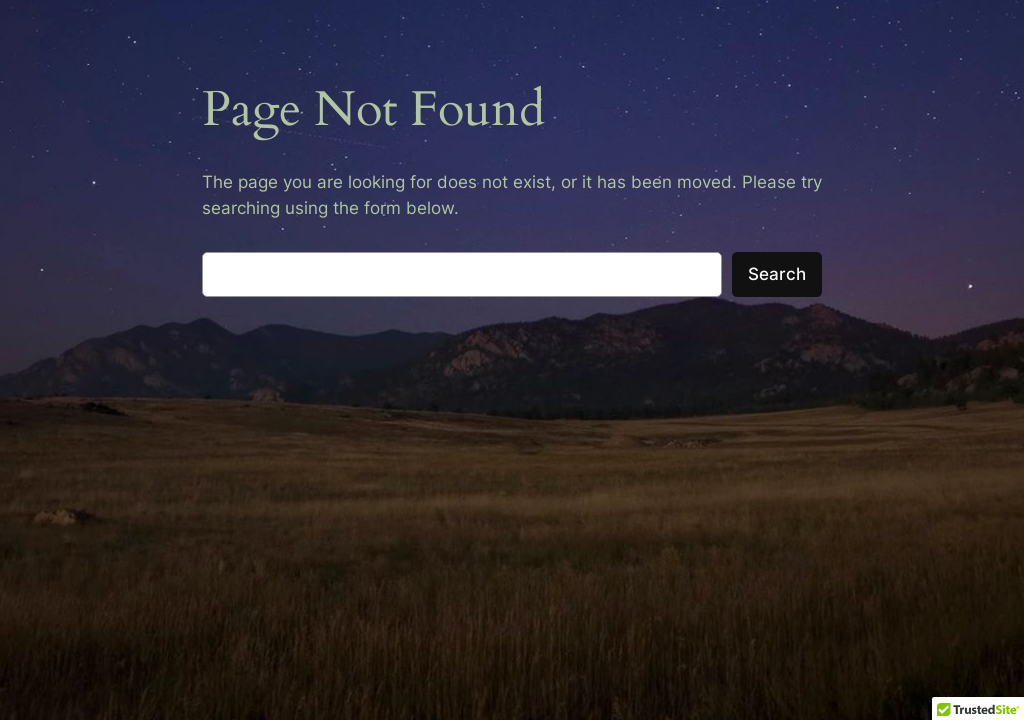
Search (777, 274)
